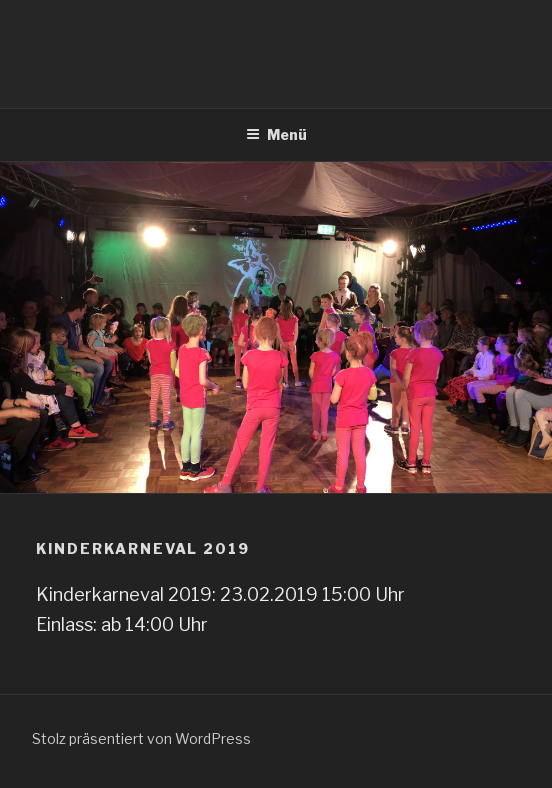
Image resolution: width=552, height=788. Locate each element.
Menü (276, 134)
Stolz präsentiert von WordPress (141, 738)
